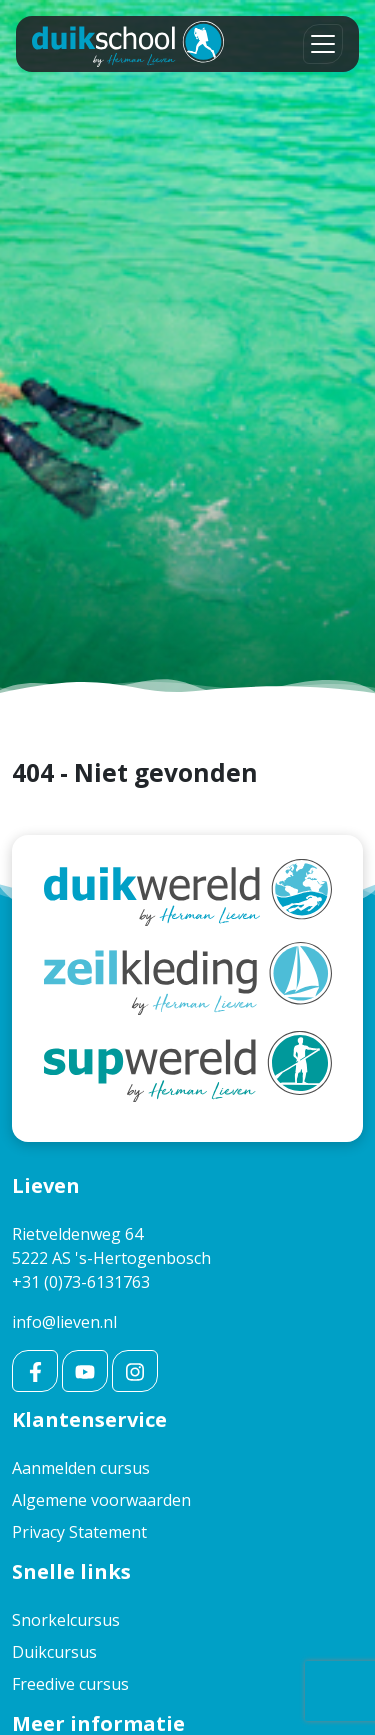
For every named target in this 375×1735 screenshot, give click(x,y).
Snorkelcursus (66, 1620)
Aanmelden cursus (81, 1468)
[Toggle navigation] (323, 44)
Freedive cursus (70, 1684)
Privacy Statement (79, 1532)
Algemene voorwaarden (101, 1500)
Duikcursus (54, 1652)
